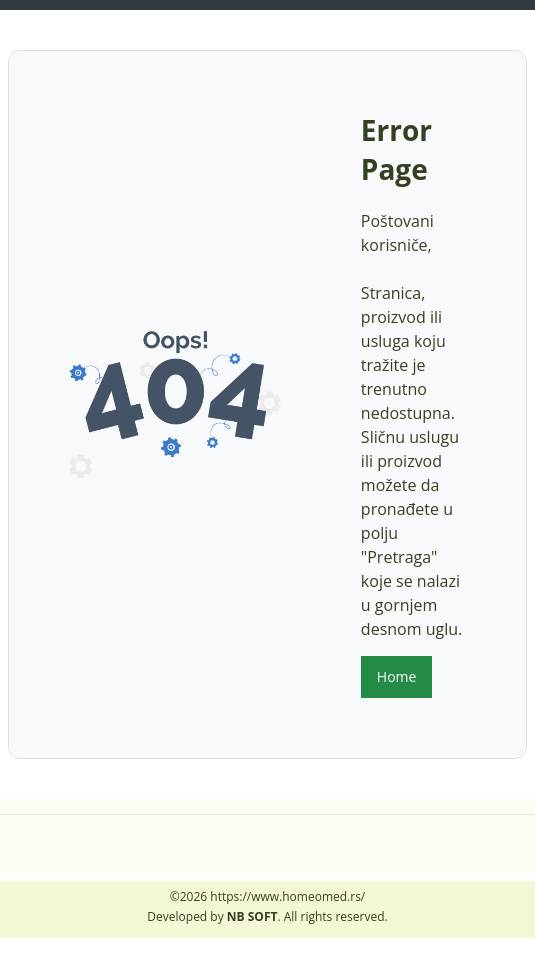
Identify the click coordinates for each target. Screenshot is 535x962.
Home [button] (397, 676)
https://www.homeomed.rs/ (287, 896)
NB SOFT (252, 916)
